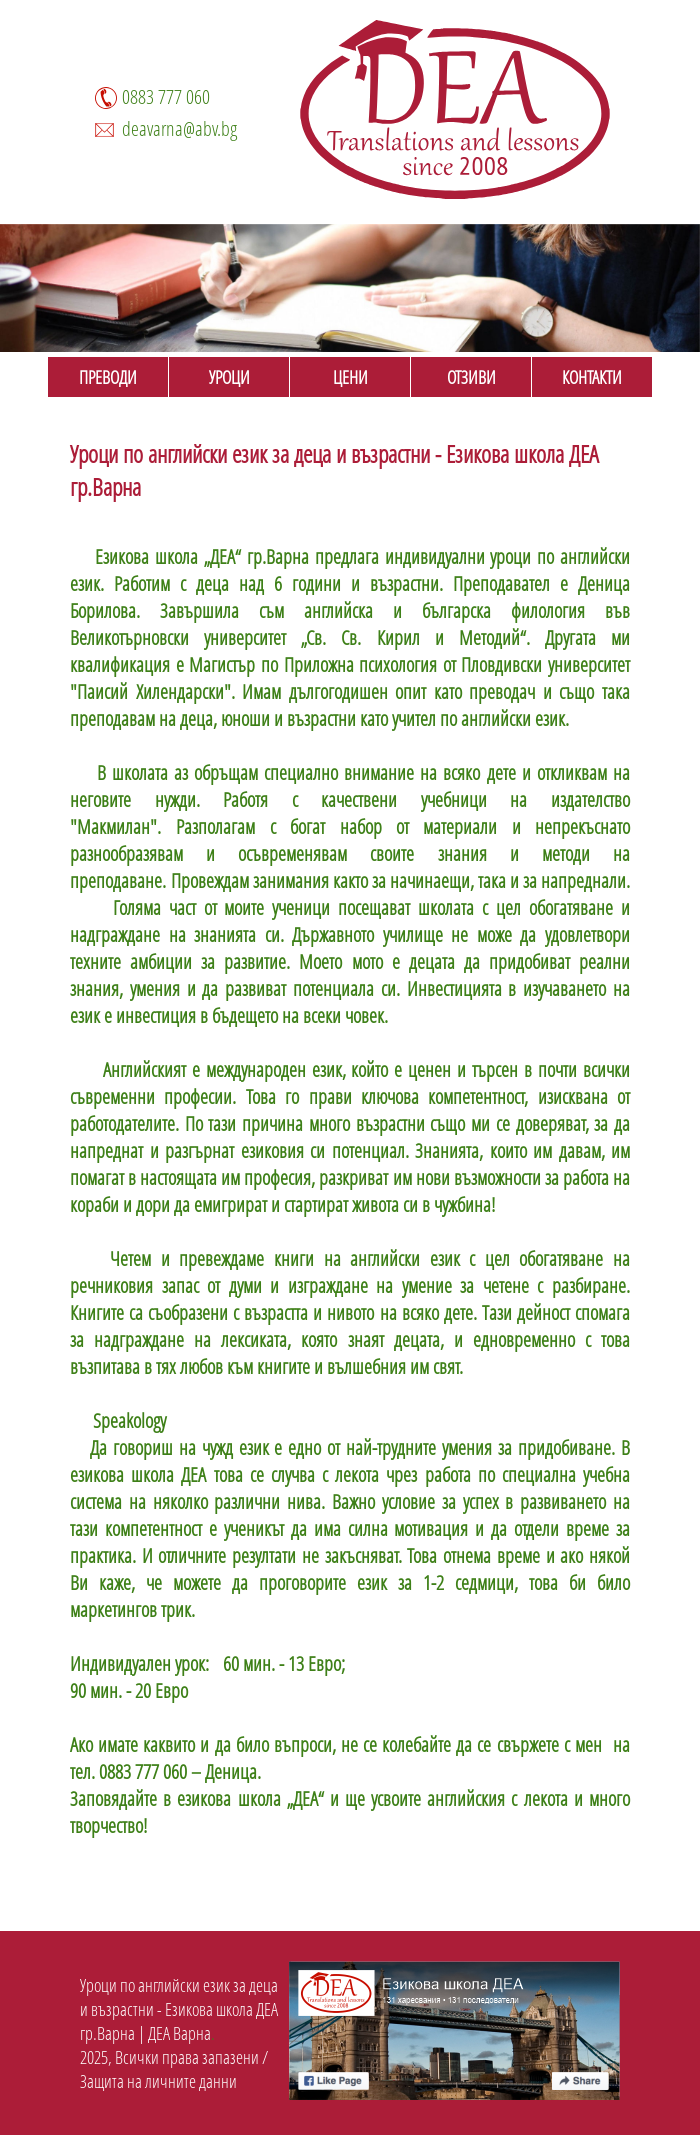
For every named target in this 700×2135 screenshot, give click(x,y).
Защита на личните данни (158, 2081)
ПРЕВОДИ (108, 377)
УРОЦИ (229, 377)
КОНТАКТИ (592, 377)
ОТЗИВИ (471, 377)
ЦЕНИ (350, 377)
